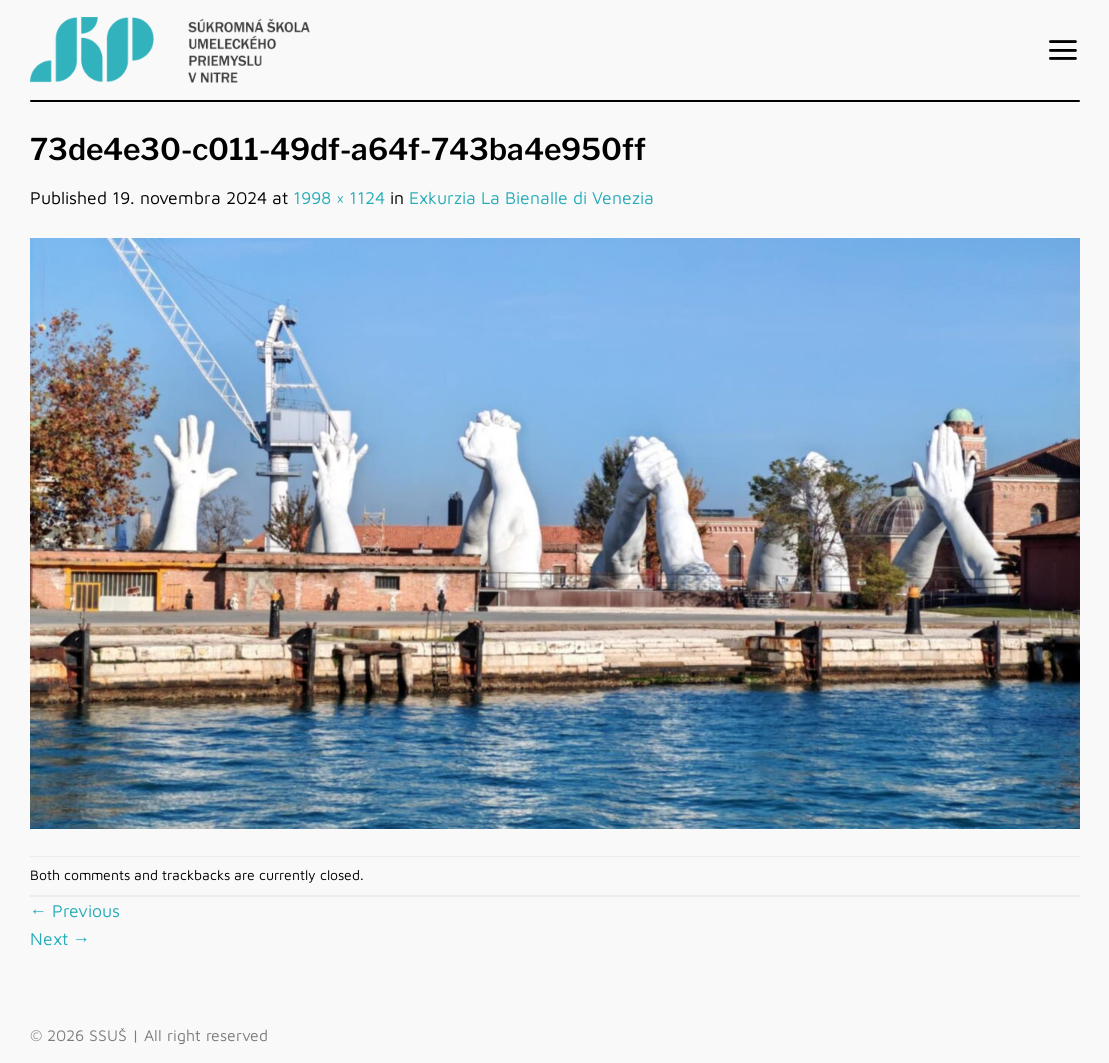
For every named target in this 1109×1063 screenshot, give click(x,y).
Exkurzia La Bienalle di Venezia (531, 197)
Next (60, 938)
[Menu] (1062, 50)
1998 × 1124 (339, 197)
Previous (75, 910)
